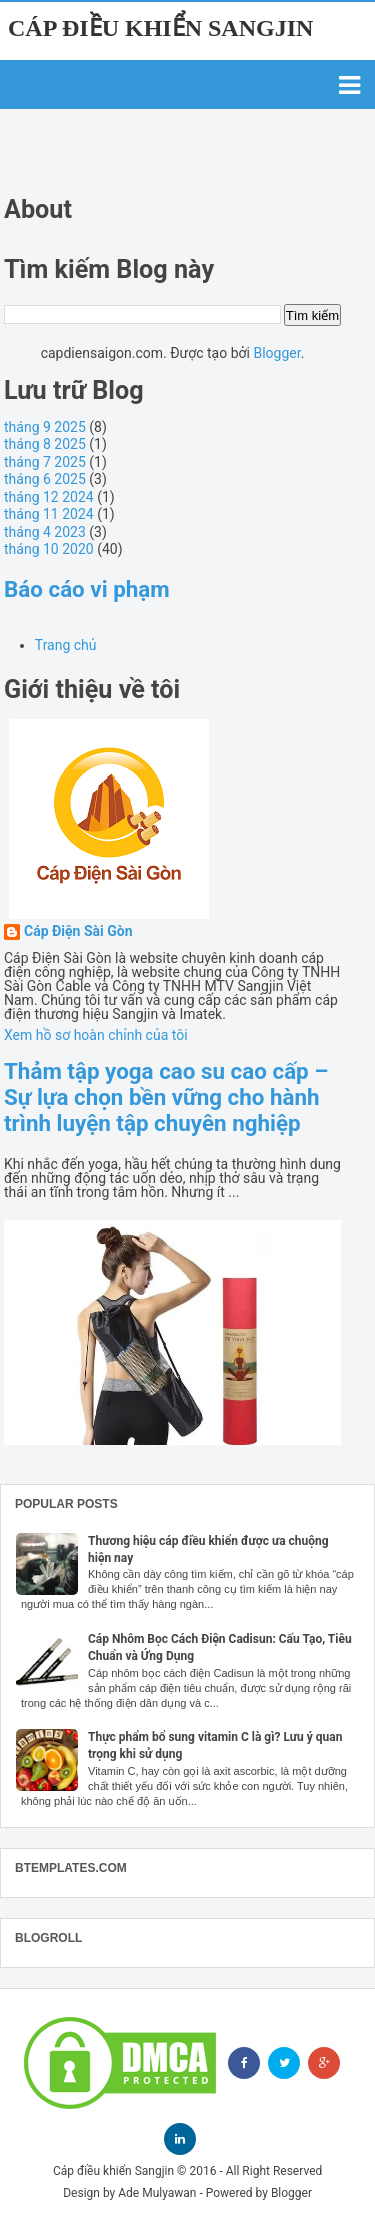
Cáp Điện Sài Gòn (78, 931)
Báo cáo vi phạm (87, 589)
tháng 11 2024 (49, 514)
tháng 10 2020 (49, 549)
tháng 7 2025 (45, 462)
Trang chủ (66, 645)
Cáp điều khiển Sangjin (160, 28)
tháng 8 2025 (45, 444)
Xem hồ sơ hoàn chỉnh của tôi (96, 1035)
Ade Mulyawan (157, 2193)
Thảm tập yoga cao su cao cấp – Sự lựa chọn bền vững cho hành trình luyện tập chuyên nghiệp (166, 1097)
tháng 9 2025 (45, 427)
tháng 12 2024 (49, 497)
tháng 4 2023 (45, 532)
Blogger (276, 353)
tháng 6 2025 (45, 479)
